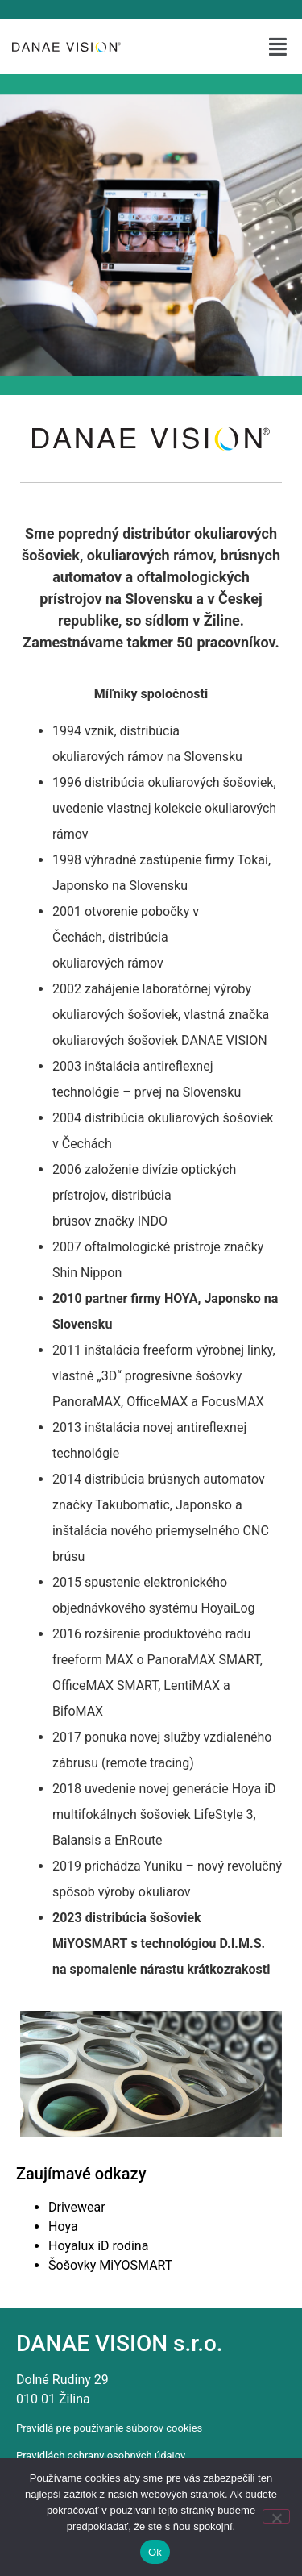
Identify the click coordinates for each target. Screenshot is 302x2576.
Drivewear (76, 2207)
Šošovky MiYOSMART (110, 2265)
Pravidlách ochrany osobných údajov (100, 2455)
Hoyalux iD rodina (98, 2245)
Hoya (63, 2226)
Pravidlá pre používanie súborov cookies (109, 2428)
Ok (155, 2552)
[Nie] (276, 2516)
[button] (279, 47)
